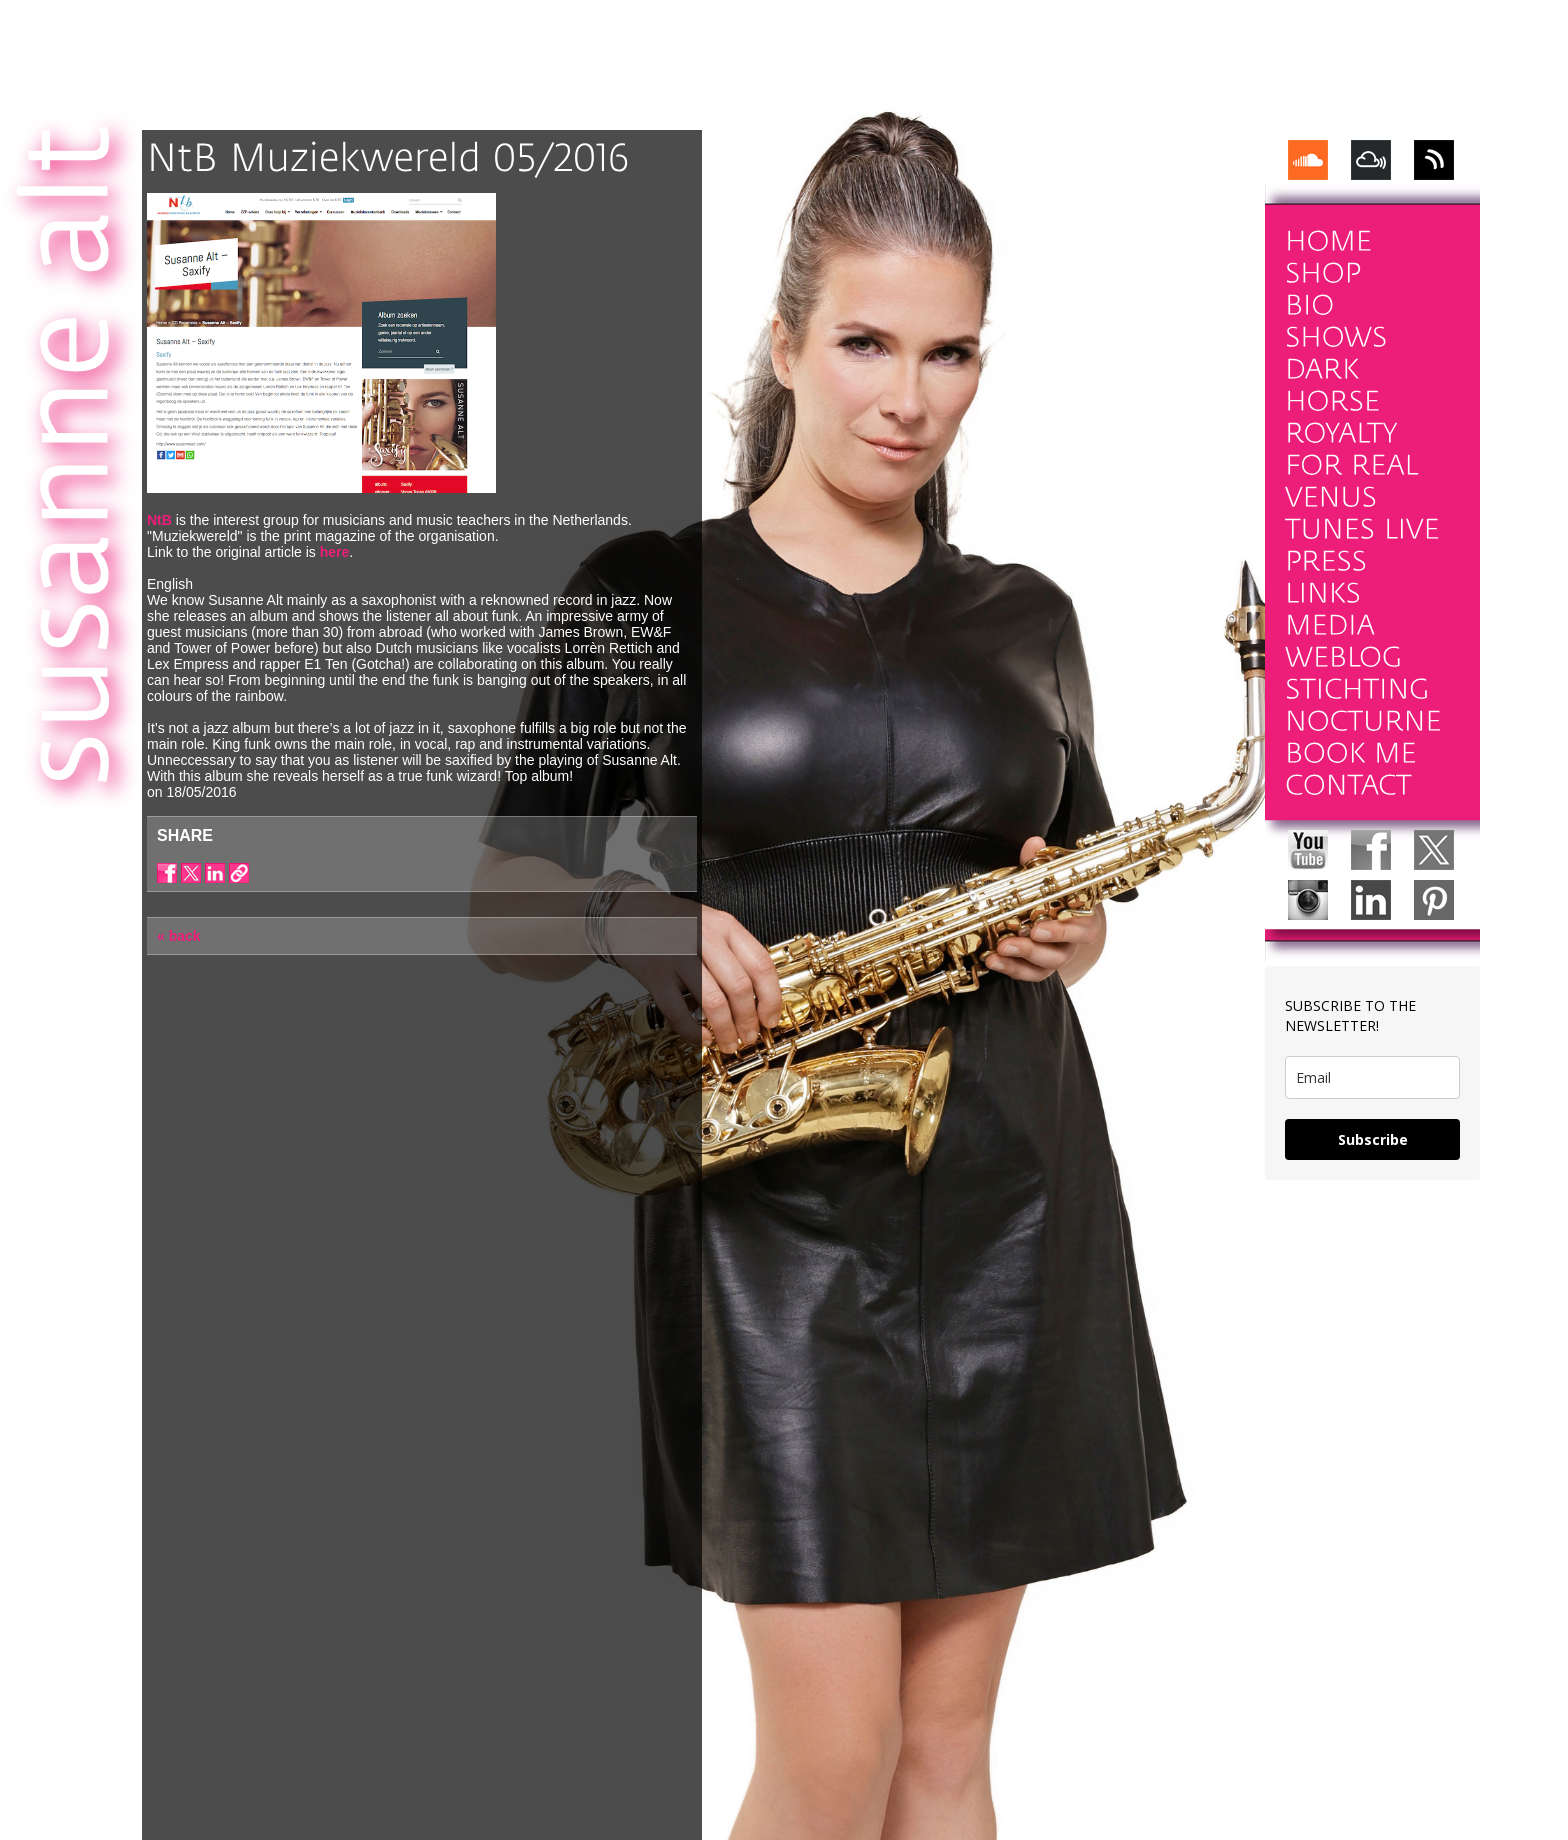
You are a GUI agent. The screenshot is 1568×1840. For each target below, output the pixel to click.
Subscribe (1373, 1139)
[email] (1372, 1077)
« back (179, 936)
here (335, 552)
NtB (159, 520)
